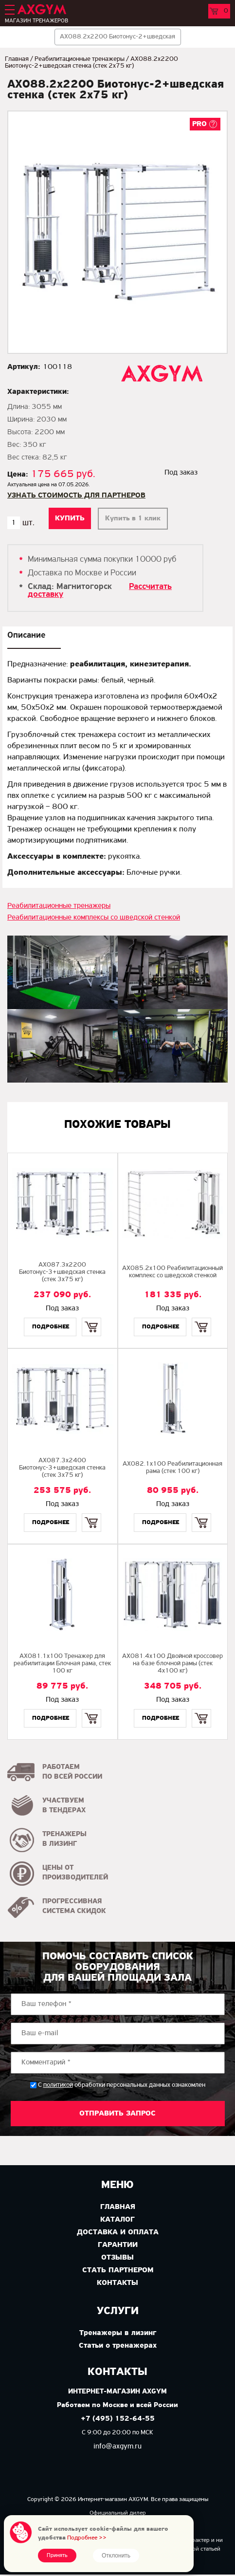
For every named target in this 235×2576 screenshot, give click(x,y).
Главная (17, 59)
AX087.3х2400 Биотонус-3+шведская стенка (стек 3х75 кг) (62, 1468)
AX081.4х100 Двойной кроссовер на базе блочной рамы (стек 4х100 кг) (172, 1663)
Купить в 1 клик (133, 518)
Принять (57, 2555)
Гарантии (118, 2245)
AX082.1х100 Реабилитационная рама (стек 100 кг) (172, 1467)
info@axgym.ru (117, 2446)
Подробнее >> (87, 2538)
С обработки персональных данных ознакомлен (121, 2085)
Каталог (117, 2220)
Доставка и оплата (118, 2232)
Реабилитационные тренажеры (80, 59)
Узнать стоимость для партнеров (76, 495)
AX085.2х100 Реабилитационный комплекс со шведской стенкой (172, 1272)
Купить (91, 1318)
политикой (58, 2085)
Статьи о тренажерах (118, 2346)
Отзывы (117, 2258)
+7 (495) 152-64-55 (118, 2419)
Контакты (117, 2283)
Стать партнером (117, 2270)
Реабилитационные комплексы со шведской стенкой (93, 917)
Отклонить (116, 2555)
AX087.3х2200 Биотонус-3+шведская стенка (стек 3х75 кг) (62, 1272)
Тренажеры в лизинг (117, 2333)
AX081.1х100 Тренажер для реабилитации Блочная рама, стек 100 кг (62, 1663)
